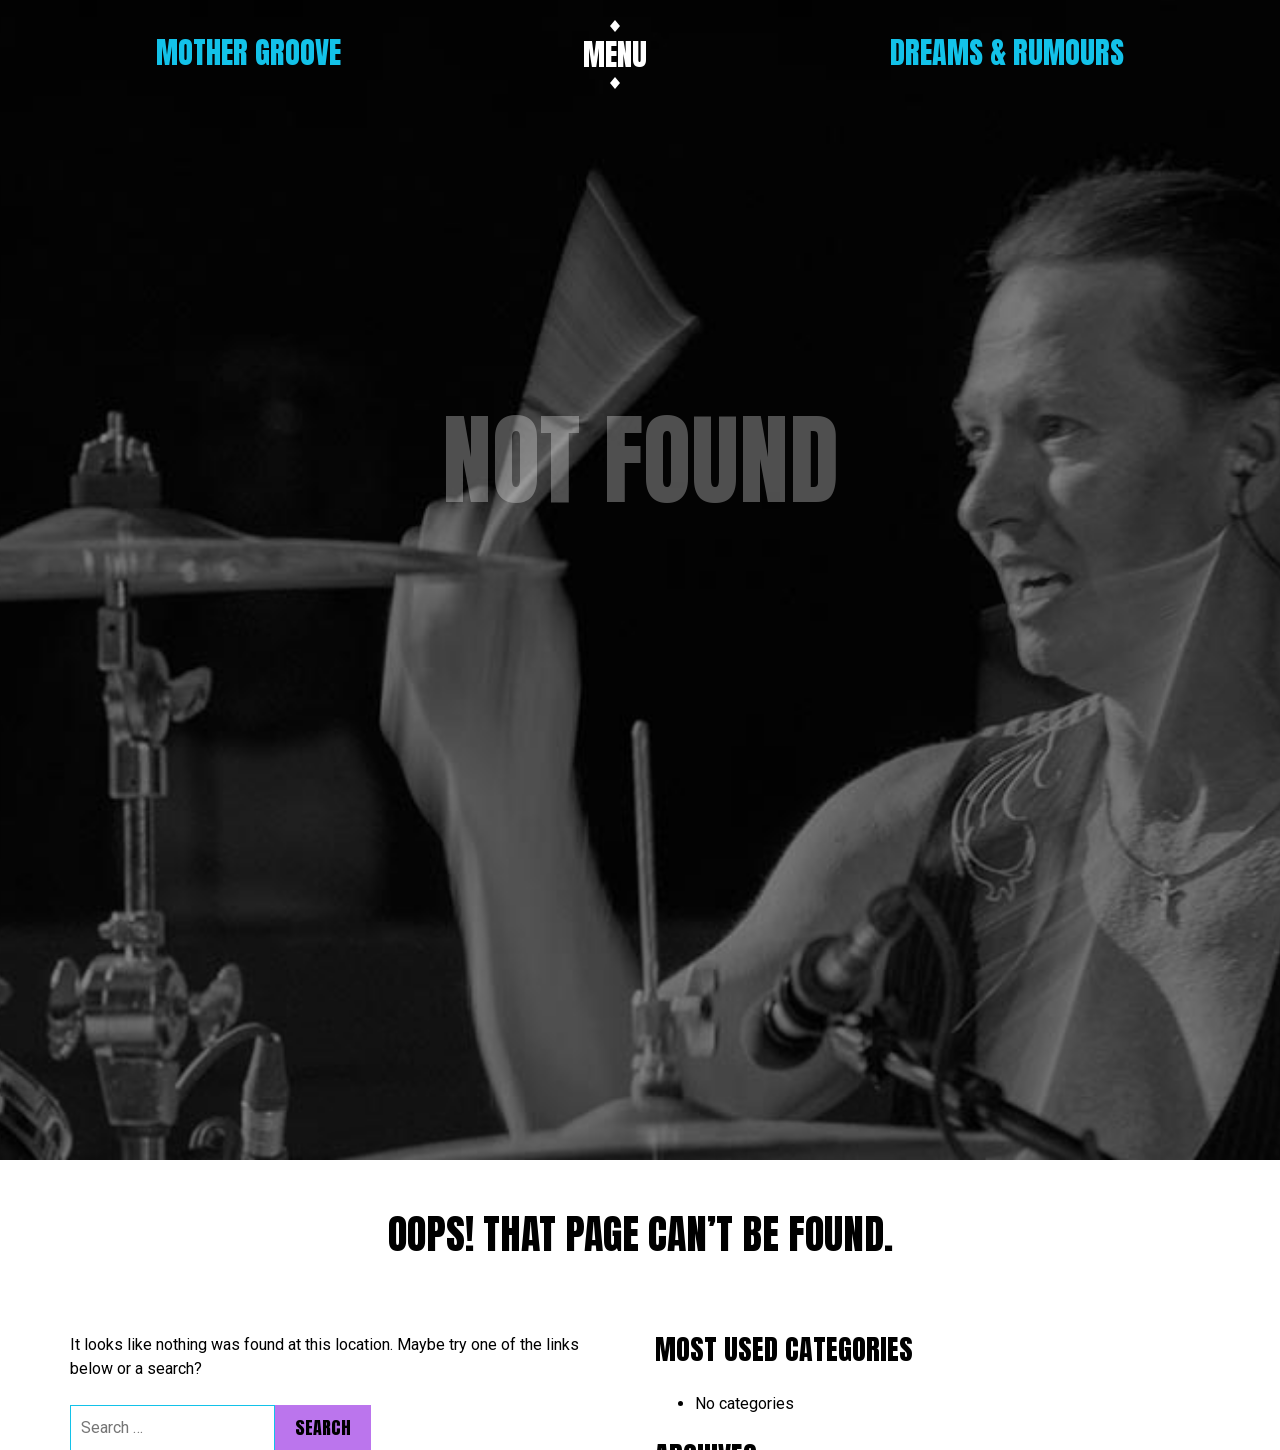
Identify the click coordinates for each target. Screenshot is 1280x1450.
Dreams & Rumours (1007, 52)
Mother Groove (248, 52)
